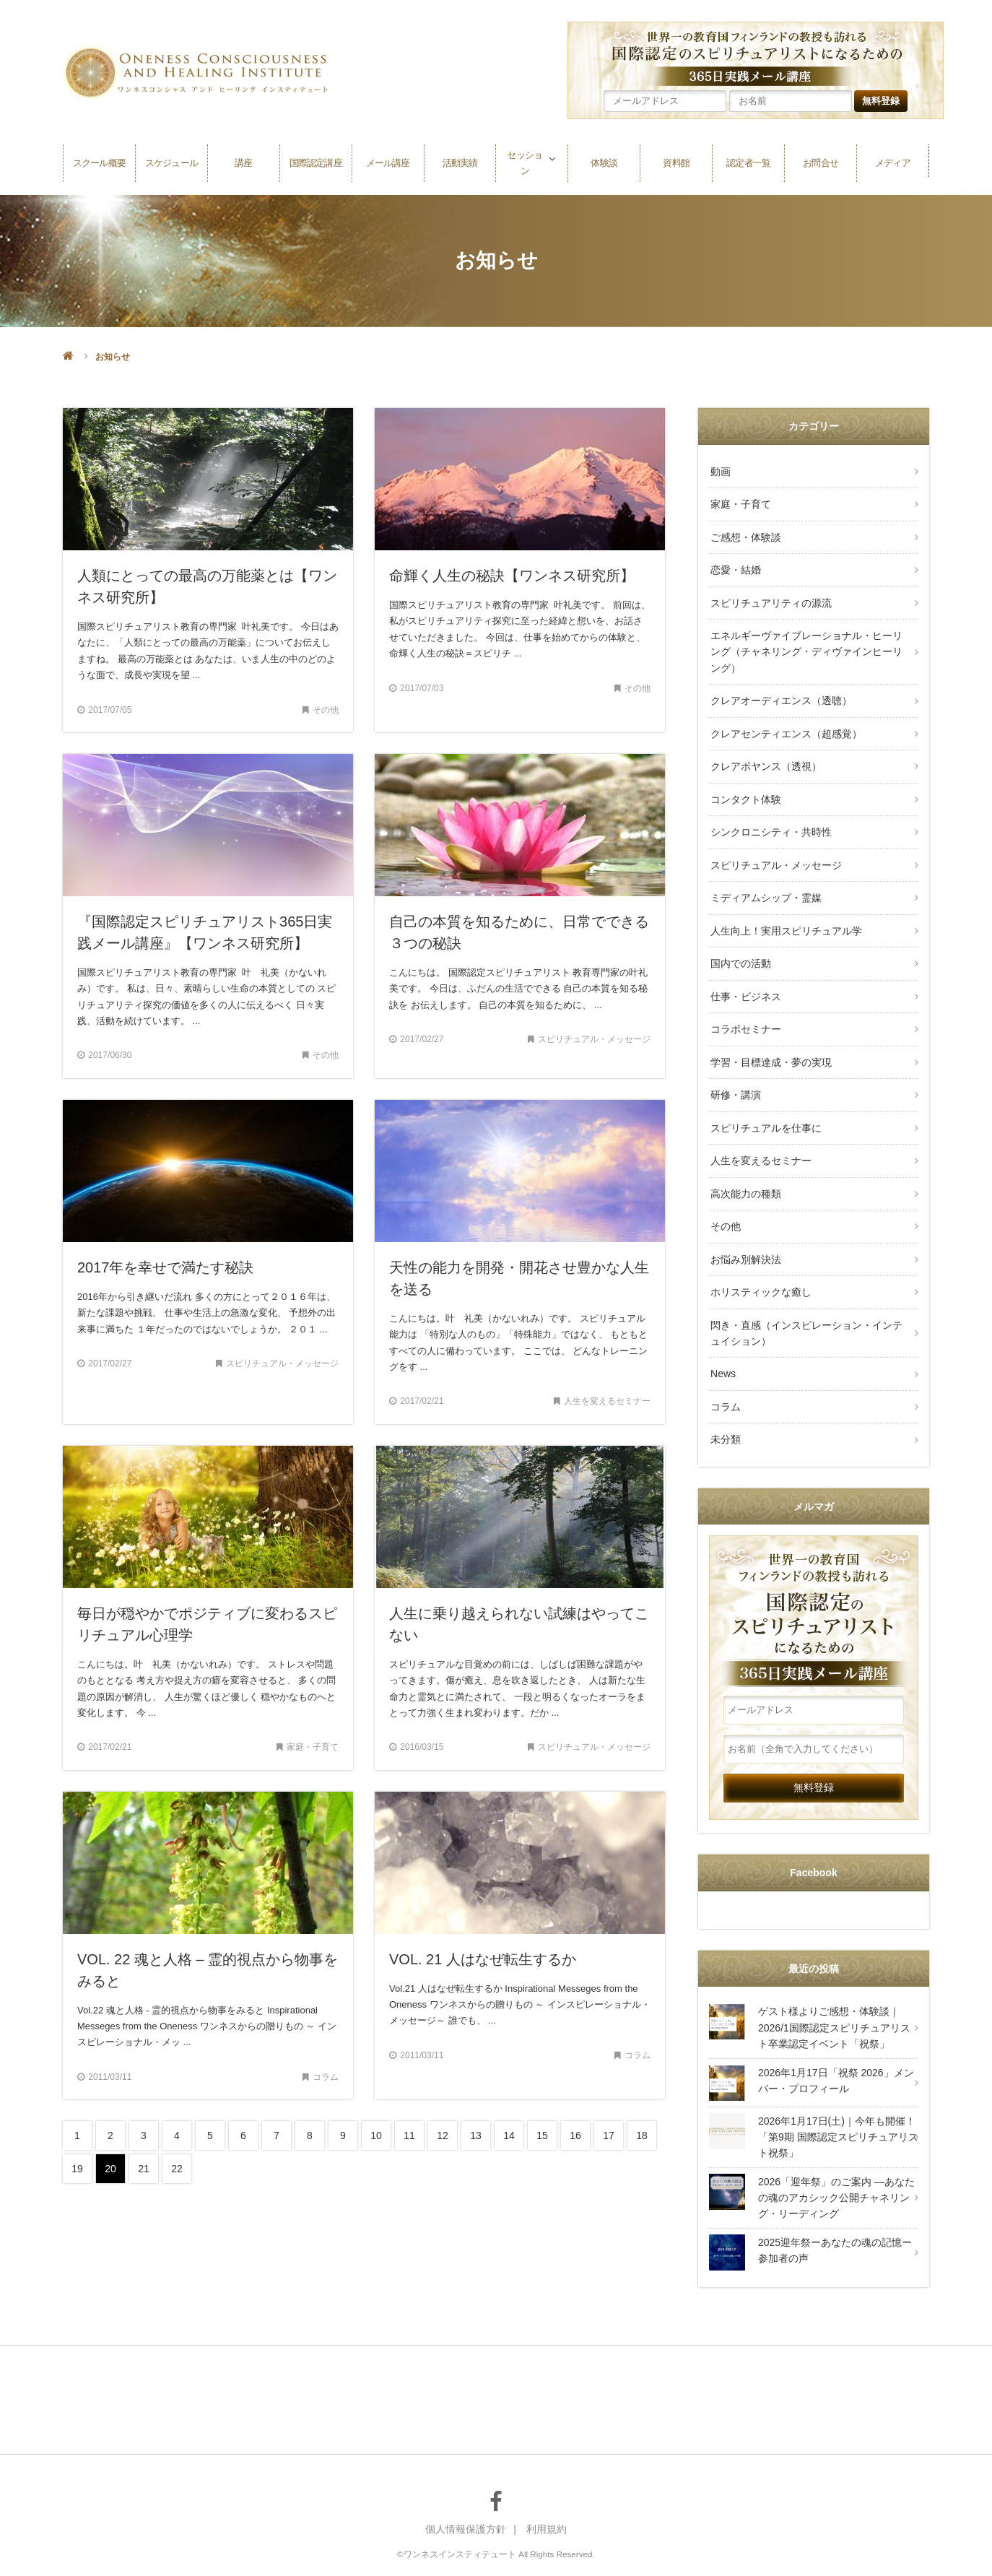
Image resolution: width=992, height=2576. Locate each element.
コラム (724, 1365)
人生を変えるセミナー (759, 1129)
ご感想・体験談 (744, 533)
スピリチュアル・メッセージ (774, 848)
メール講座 (387, 160)
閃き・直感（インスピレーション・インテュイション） (805, 1294)
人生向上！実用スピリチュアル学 (785, 910)
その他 (724, 1192)
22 (177, 2168)
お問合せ (821, 160)
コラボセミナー (744, 1004)
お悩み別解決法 (744, 1223)
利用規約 (546, 2486)
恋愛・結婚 (734, 565)
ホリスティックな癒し (759, 1255)
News (721, 1334)
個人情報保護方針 (465, 2486)
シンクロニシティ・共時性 (769, 816)
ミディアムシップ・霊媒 (764, 879)
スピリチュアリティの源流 (769, 596)
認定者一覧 (748, 160)
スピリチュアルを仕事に (764, 1098)
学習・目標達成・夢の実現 (769, 1035)
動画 (719, 471)
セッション (525, 160)
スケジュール (171, 160)
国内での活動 (739, 941)
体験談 (604, 160)
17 (608, 2135)
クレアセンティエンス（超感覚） (785, 722)
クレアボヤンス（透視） (764, 753)
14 (509, 2135)
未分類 (724, 1396)
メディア (892, 160)
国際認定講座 (315, 160)
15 (542, 2135)
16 (575, 2135)
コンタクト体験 (744, 785)
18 (642, 2135)
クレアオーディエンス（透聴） (779, 691)
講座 (243, 160)
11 (409, 2135)
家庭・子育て (739, 502)
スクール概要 (99, 160)
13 (476, 2135)
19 (77, 2168)
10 (376, 2135)
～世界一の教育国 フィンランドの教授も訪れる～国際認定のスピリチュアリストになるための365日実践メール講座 (813, 1571)
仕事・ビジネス (744, 973)
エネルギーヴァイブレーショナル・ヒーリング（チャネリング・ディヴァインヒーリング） (805, 644)
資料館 (676, 160)
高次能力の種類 (744, 1161)
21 (143, 2168)
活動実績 (460, 160)
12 (442, 2135)
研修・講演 (734, 1066)
